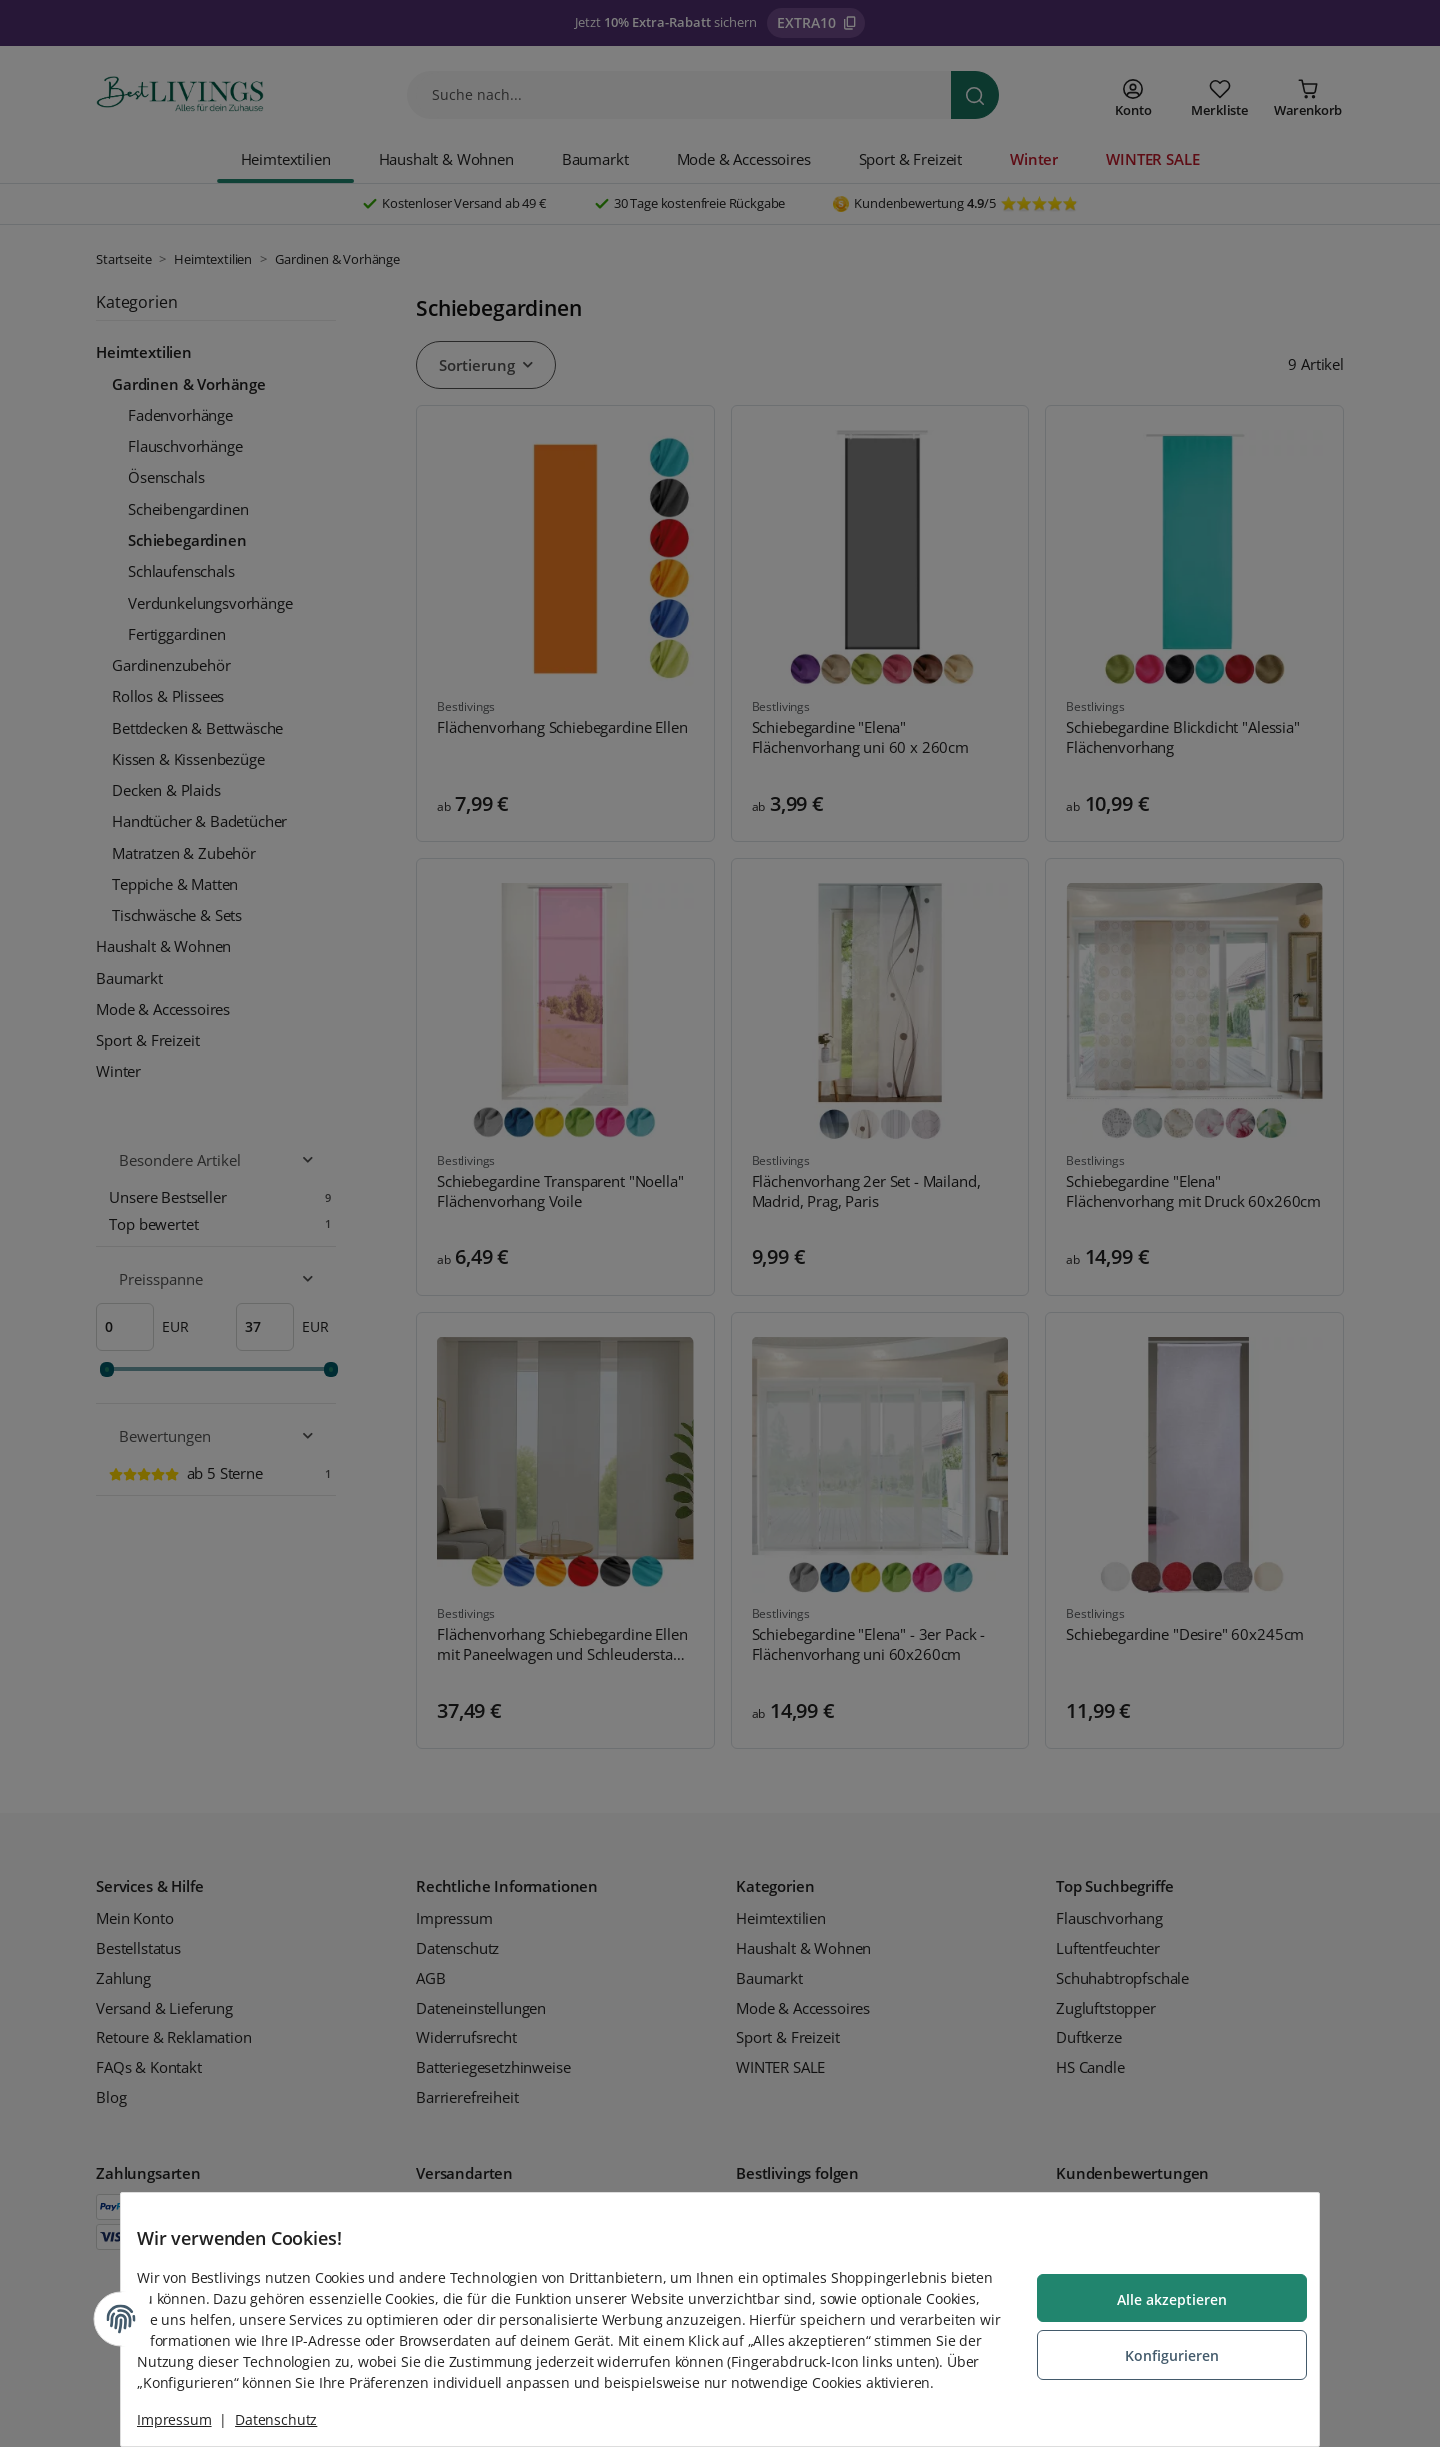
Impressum (190, 2419)
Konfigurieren (1156, 2344)
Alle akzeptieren (1156, 2291)
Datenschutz (292, 2419)
